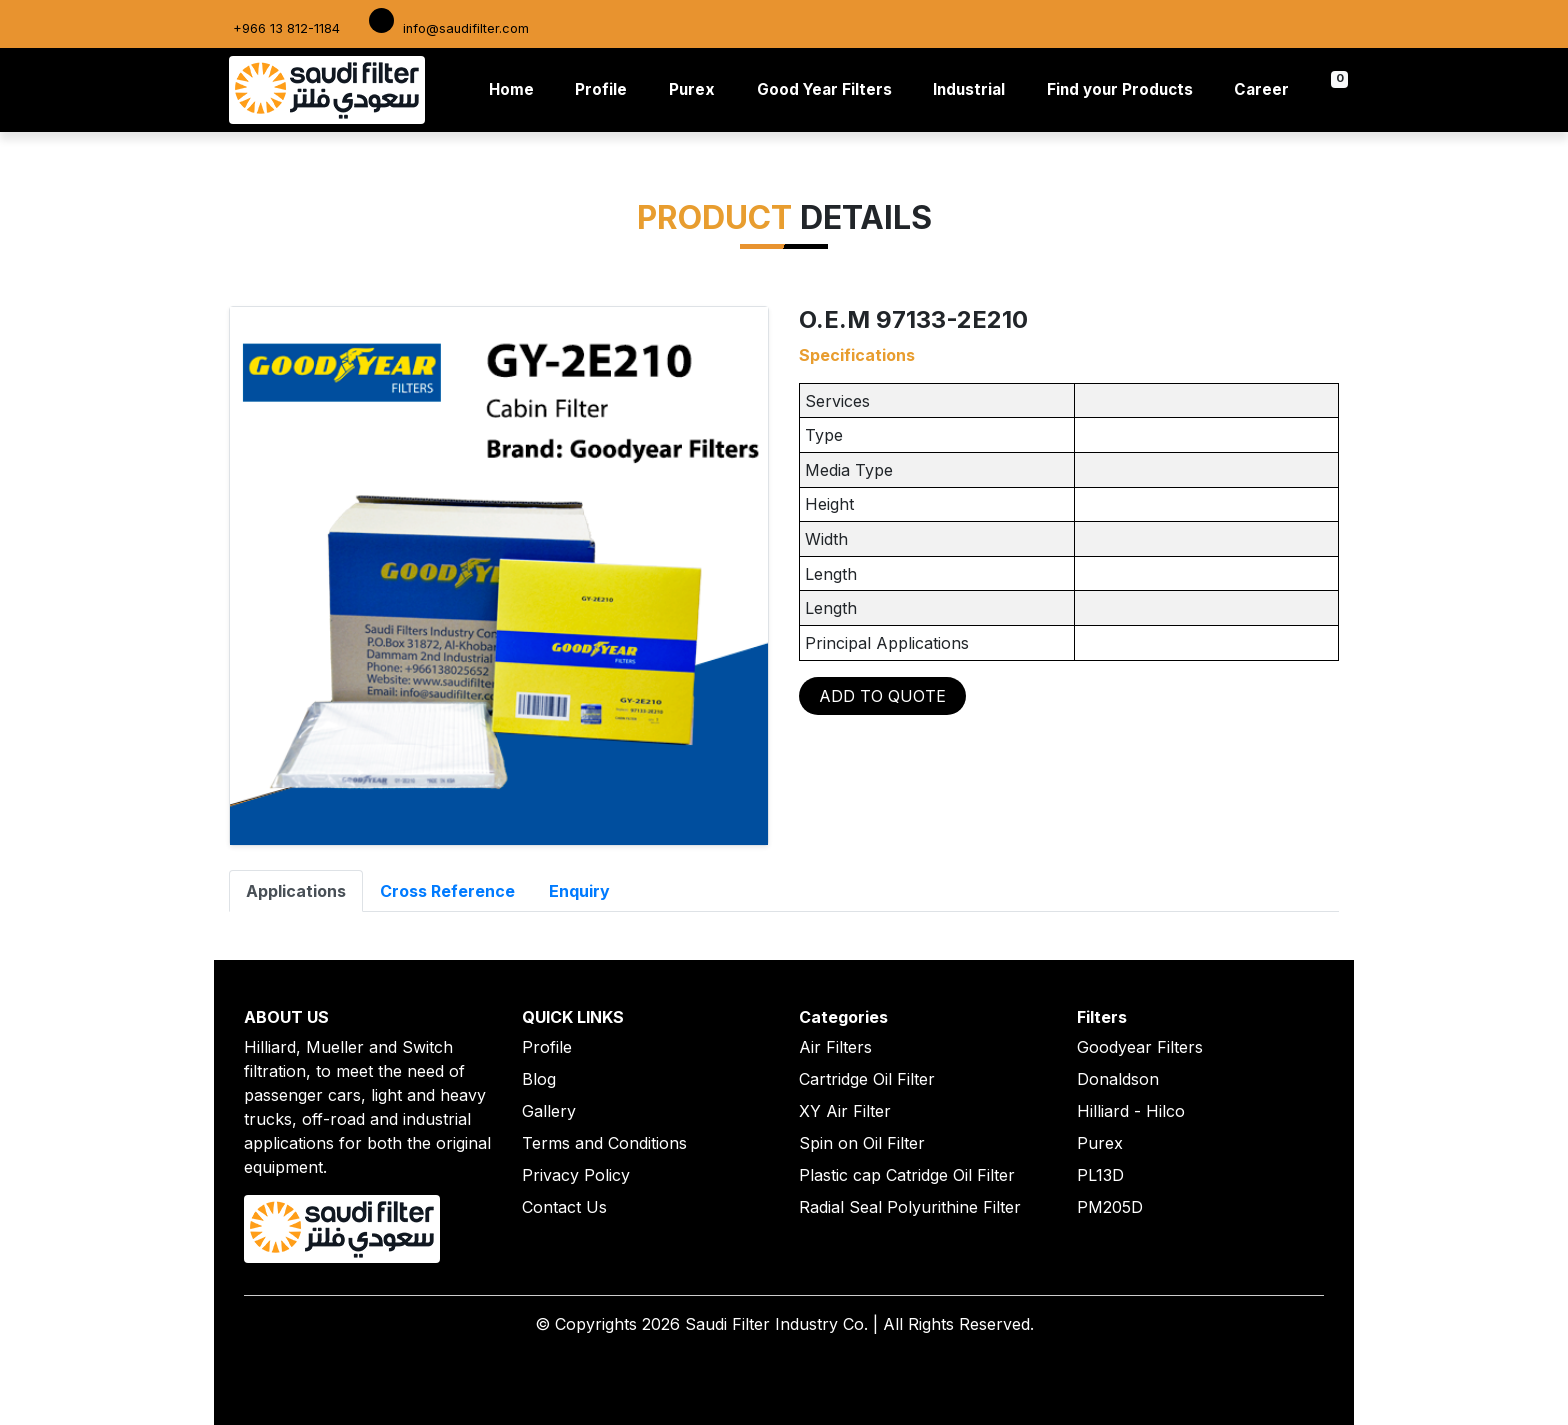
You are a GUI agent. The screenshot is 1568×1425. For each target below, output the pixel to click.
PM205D (1110, 1207)
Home (515, 88)
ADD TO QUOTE (882, 696)
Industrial (969, 89)
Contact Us (564, 1207)
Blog (539, 1079)
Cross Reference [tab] (447, 891)
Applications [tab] (296, 891)
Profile (601, 89)
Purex (692, 89)
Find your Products (1120, 89)
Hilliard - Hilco (1131, 1111)
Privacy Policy (576, 1175)
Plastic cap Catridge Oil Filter (907, 1175)
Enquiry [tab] (579, 891)
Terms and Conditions (604, 1143)
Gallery (549, 1111)
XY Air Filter (845, 1111)
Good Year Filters (824, 89)
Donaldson (1118, 1079)
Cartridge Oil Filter (867, 1079)
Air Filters (835, 1047)
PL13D (1100, 1175)
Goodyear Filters (1140, 1047)
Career (1261, 89)
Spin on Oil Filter (862, 1143)
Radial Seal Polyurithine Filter (910, 1207)
